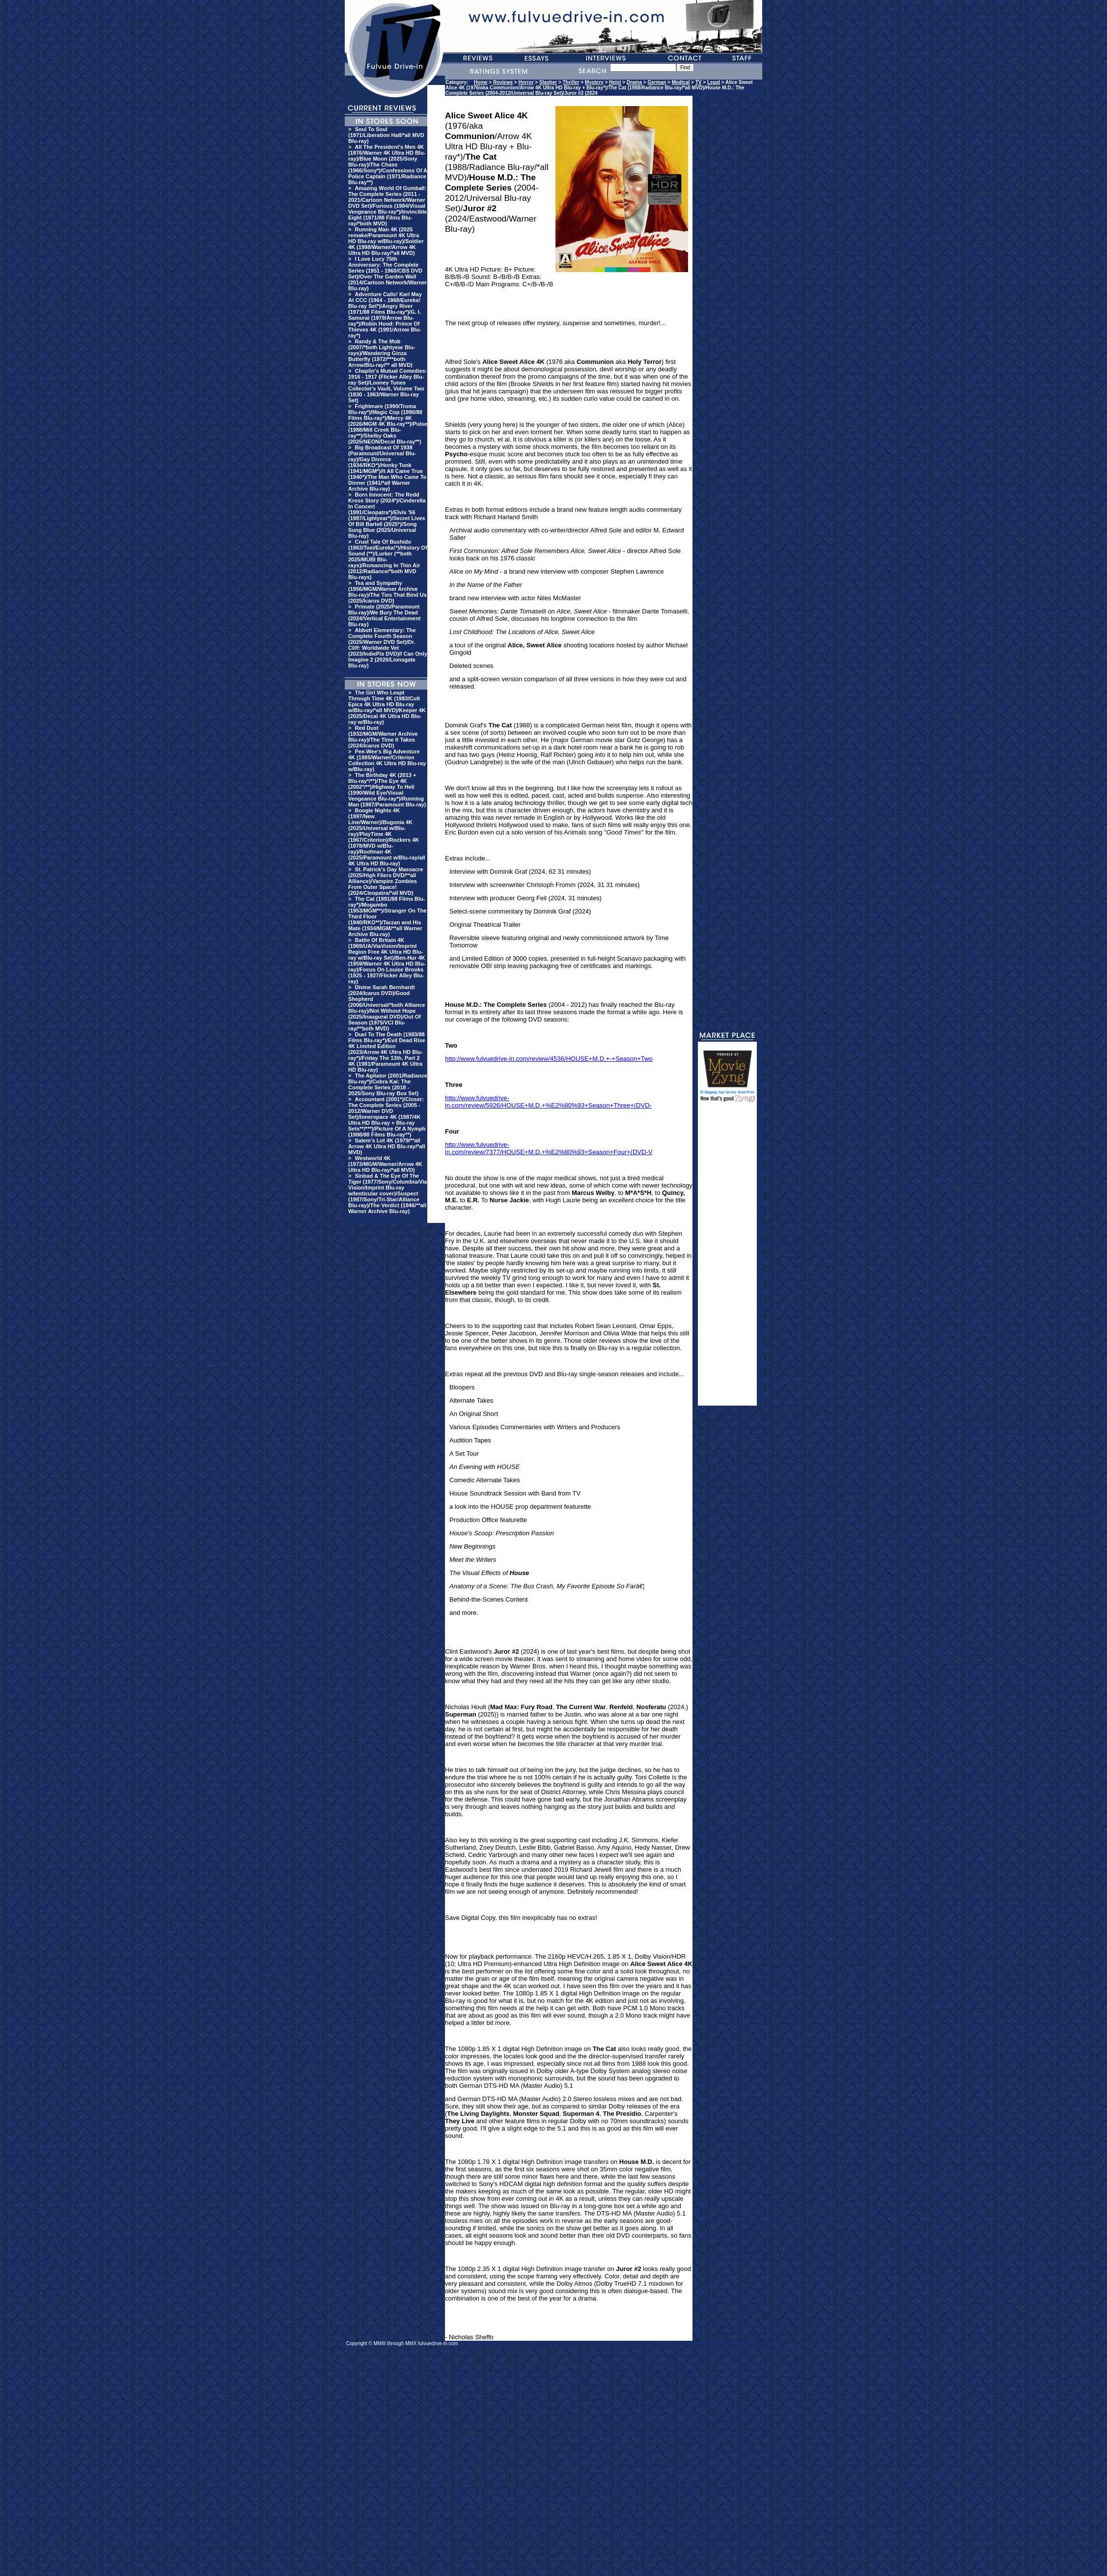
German (656, 82)
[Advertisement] (727, 1258)
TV (698, 82)
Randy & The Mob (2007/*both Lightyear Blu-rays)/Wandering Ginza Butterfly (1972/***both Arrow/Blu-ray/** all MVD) (381, 353)
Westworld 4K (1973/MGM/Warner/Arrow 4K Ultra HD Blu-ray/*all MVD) (385, 1164)
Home (481, 82)
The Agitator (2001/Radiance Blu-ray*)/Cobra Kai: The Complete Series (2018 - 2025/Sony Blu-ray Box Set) (387, 1084)
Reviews (503, 82)
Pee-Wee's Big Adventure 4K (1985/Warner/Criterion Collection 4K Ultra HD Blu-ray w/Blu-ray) (387, 760)
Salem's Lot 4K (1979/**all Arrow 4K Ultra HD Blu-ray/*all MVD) (386, 1146)
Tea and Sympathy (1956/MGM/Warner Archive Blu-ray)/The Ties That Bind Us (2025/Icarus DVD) (387, 592)
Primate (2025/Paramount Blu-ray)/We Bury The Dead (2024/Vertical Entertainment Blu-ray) (384, 615)
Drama (634, 82)
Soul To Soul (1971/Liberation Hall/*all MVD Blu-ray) (386, 135)
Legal (713, 82)
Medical (681, 82)
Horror (525, 82)
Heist (615, 82)
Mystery (594, 82)
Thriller (571, 82)
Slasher (548, 82)
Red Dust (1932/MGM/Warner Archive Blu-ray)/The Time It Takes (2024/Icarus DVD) (383, 736)
